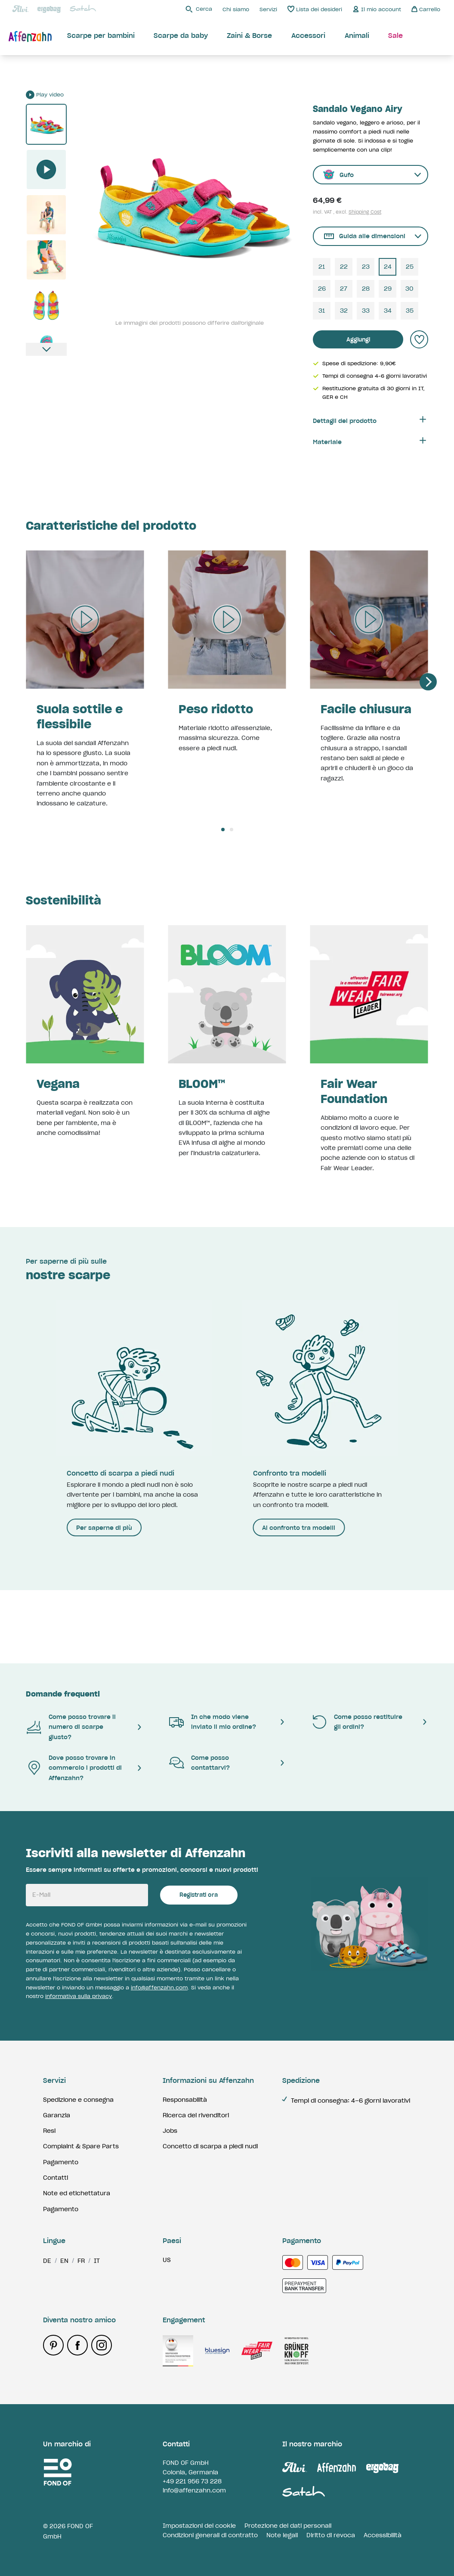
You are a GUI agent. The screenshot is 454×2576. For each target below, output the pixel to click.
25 (410, 266)
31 (321, 310)
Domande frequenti (63, 1694)
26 (322, 288)
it (97, 2261)
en (64, 2261)
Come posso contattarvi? (199, 1762)
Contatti (55, 2177)
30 (409, 288)
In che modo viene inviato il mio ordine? (212, 1722)
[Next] (428, 681)
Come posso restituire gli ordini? (356, 1722)
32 (344, 310)
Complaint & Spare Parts (81, 2146)
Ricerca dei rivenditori (196, 2115)
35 (410, 310)
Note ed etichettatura (76, 2193)
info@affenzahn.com (159, 1987)
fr (81, 2261)
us (167, 2260)
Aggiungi (358, 339)
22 (344, 266)
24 (388, 266)
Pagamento (60, 2162)
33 (366, 310)
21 (321, 266)
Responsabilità (185, 2100)
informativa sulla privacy (78, 1996)
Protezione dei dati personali (287, 2525)
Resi (49, 2131)
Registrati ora (198, 1895)
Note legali (282, 2535)
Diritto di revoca (330, 2535)
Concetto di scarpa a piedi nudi (210, 2146)
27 (343, 288)
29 (388, 288)
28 (366, 288)
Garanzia (56, 2115)
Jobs (170, 2131)
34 (388, 310)
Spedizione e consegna (78, 2100)
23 (366, 266)
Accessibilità (382, 2535)
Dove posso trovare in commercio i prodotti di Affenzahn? (74, 1768)
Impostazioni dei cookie (199, 2525)
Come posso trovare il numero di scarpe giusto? (71, 1727)
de (47, 2261)
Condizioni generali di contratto (210, 2535)
